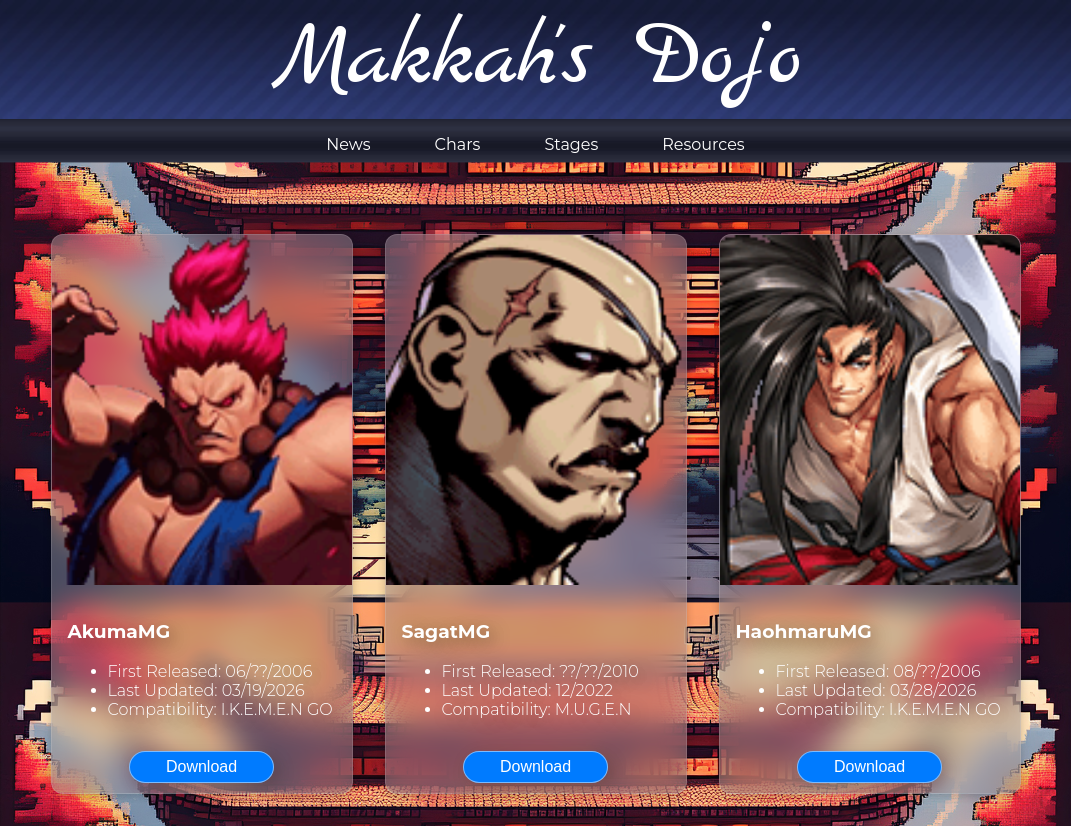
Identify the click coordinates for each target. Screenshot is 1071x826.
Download (201, 766)
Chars (458, 144)
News (348, 144)
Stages (571, 144)
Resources (703, 144)
